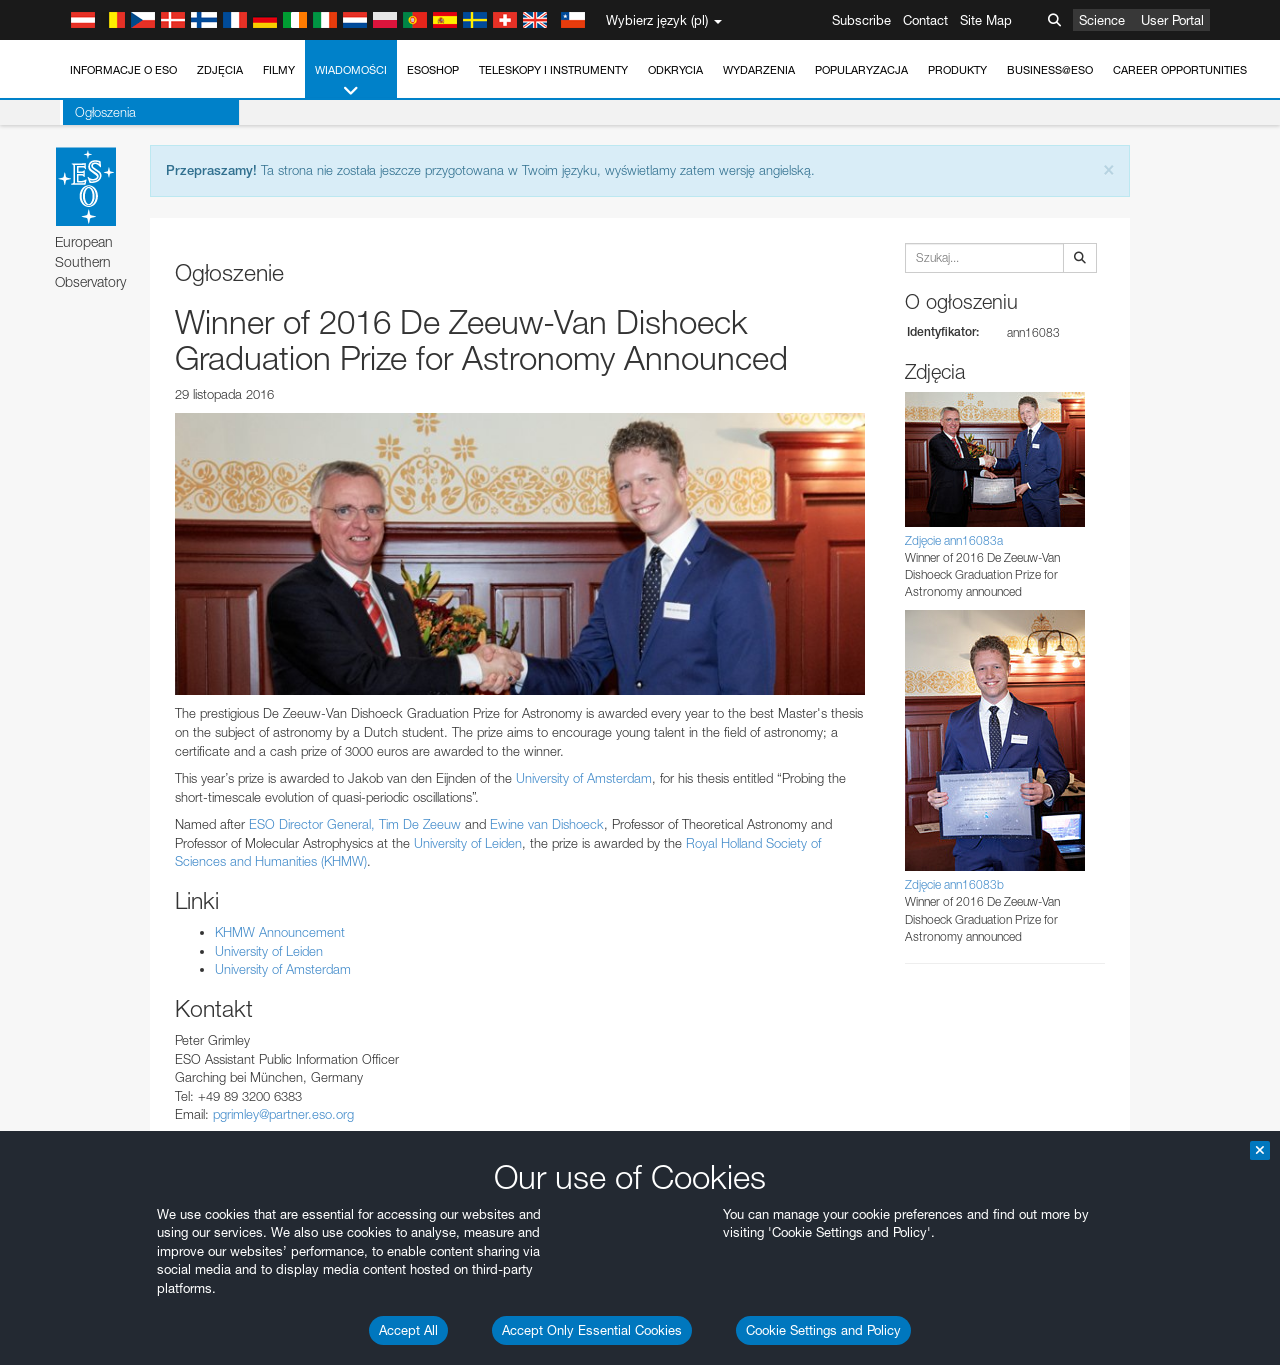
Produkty (957, 70)
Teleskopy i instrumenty (553, 70)
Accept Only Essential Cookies (592, 1330)
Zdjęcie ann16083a (954, 540)
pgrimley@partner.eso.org (283, 1114)
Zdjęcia (220, 70)
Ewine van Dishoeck (547, 824)
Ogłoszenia (102, 112)
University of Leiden (468, 843)
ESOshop (433, 70)
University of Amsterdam (584, 778)
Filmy (279, 70)
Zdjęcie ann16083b (954, 884)
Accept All (408, 1330)
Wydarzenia (759, 70)
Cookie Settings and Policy (823, 1330)
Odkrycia (675, 70)
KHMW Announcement (280, 932)
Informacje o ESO (123, 70)
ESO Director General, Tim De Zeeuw (355, 824)
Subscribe (861, 20)
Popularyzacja (861, 70)
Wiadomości (351, 81)
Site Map (986, 20)
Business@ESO (1050, 70)
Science (1102, 20)
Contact (925, 20)
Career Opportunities (1180, 70)
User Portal (1172, 20)
